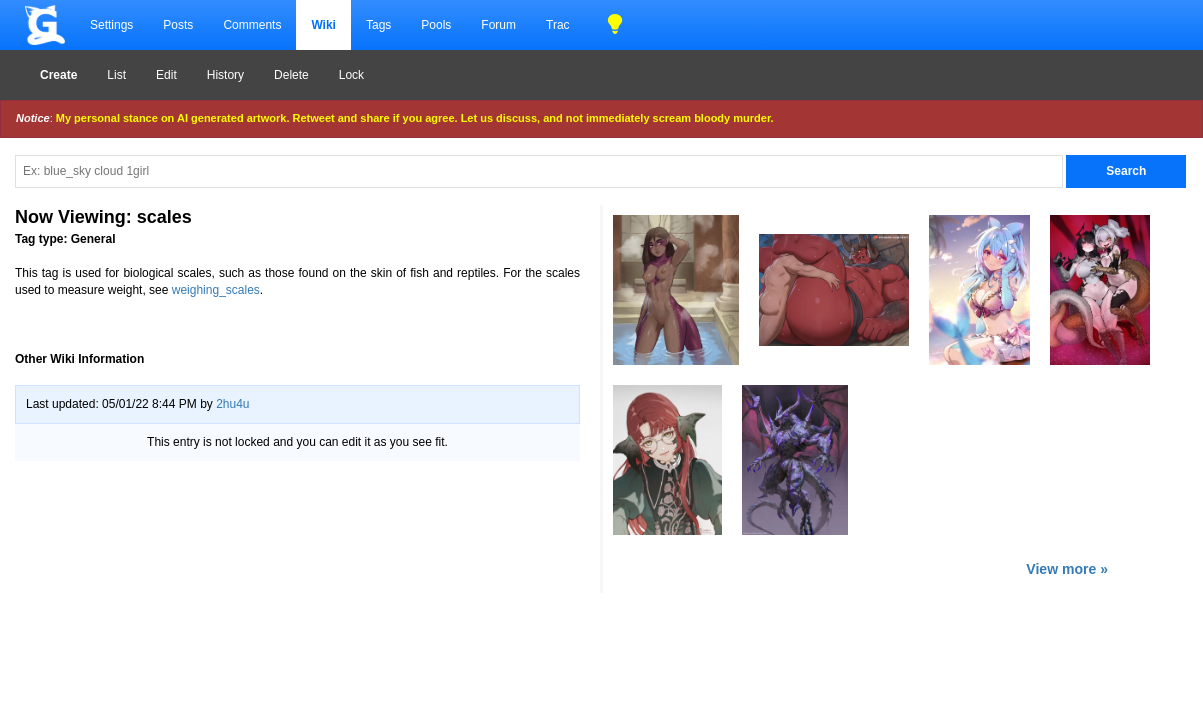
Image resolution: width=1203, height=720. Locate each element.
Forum (498, 25)
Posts (178, 25)
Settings (111, 25)
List (116, 75)
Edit (166, 75)
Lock (351, 75)
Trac (558, 25)
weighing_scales (216, 290)
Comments (252, 25)
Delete (291, 75)
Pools (436, 25)
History (225, 75)
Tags (378, 25)
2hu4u (232, 404)
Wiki (323, 25)
